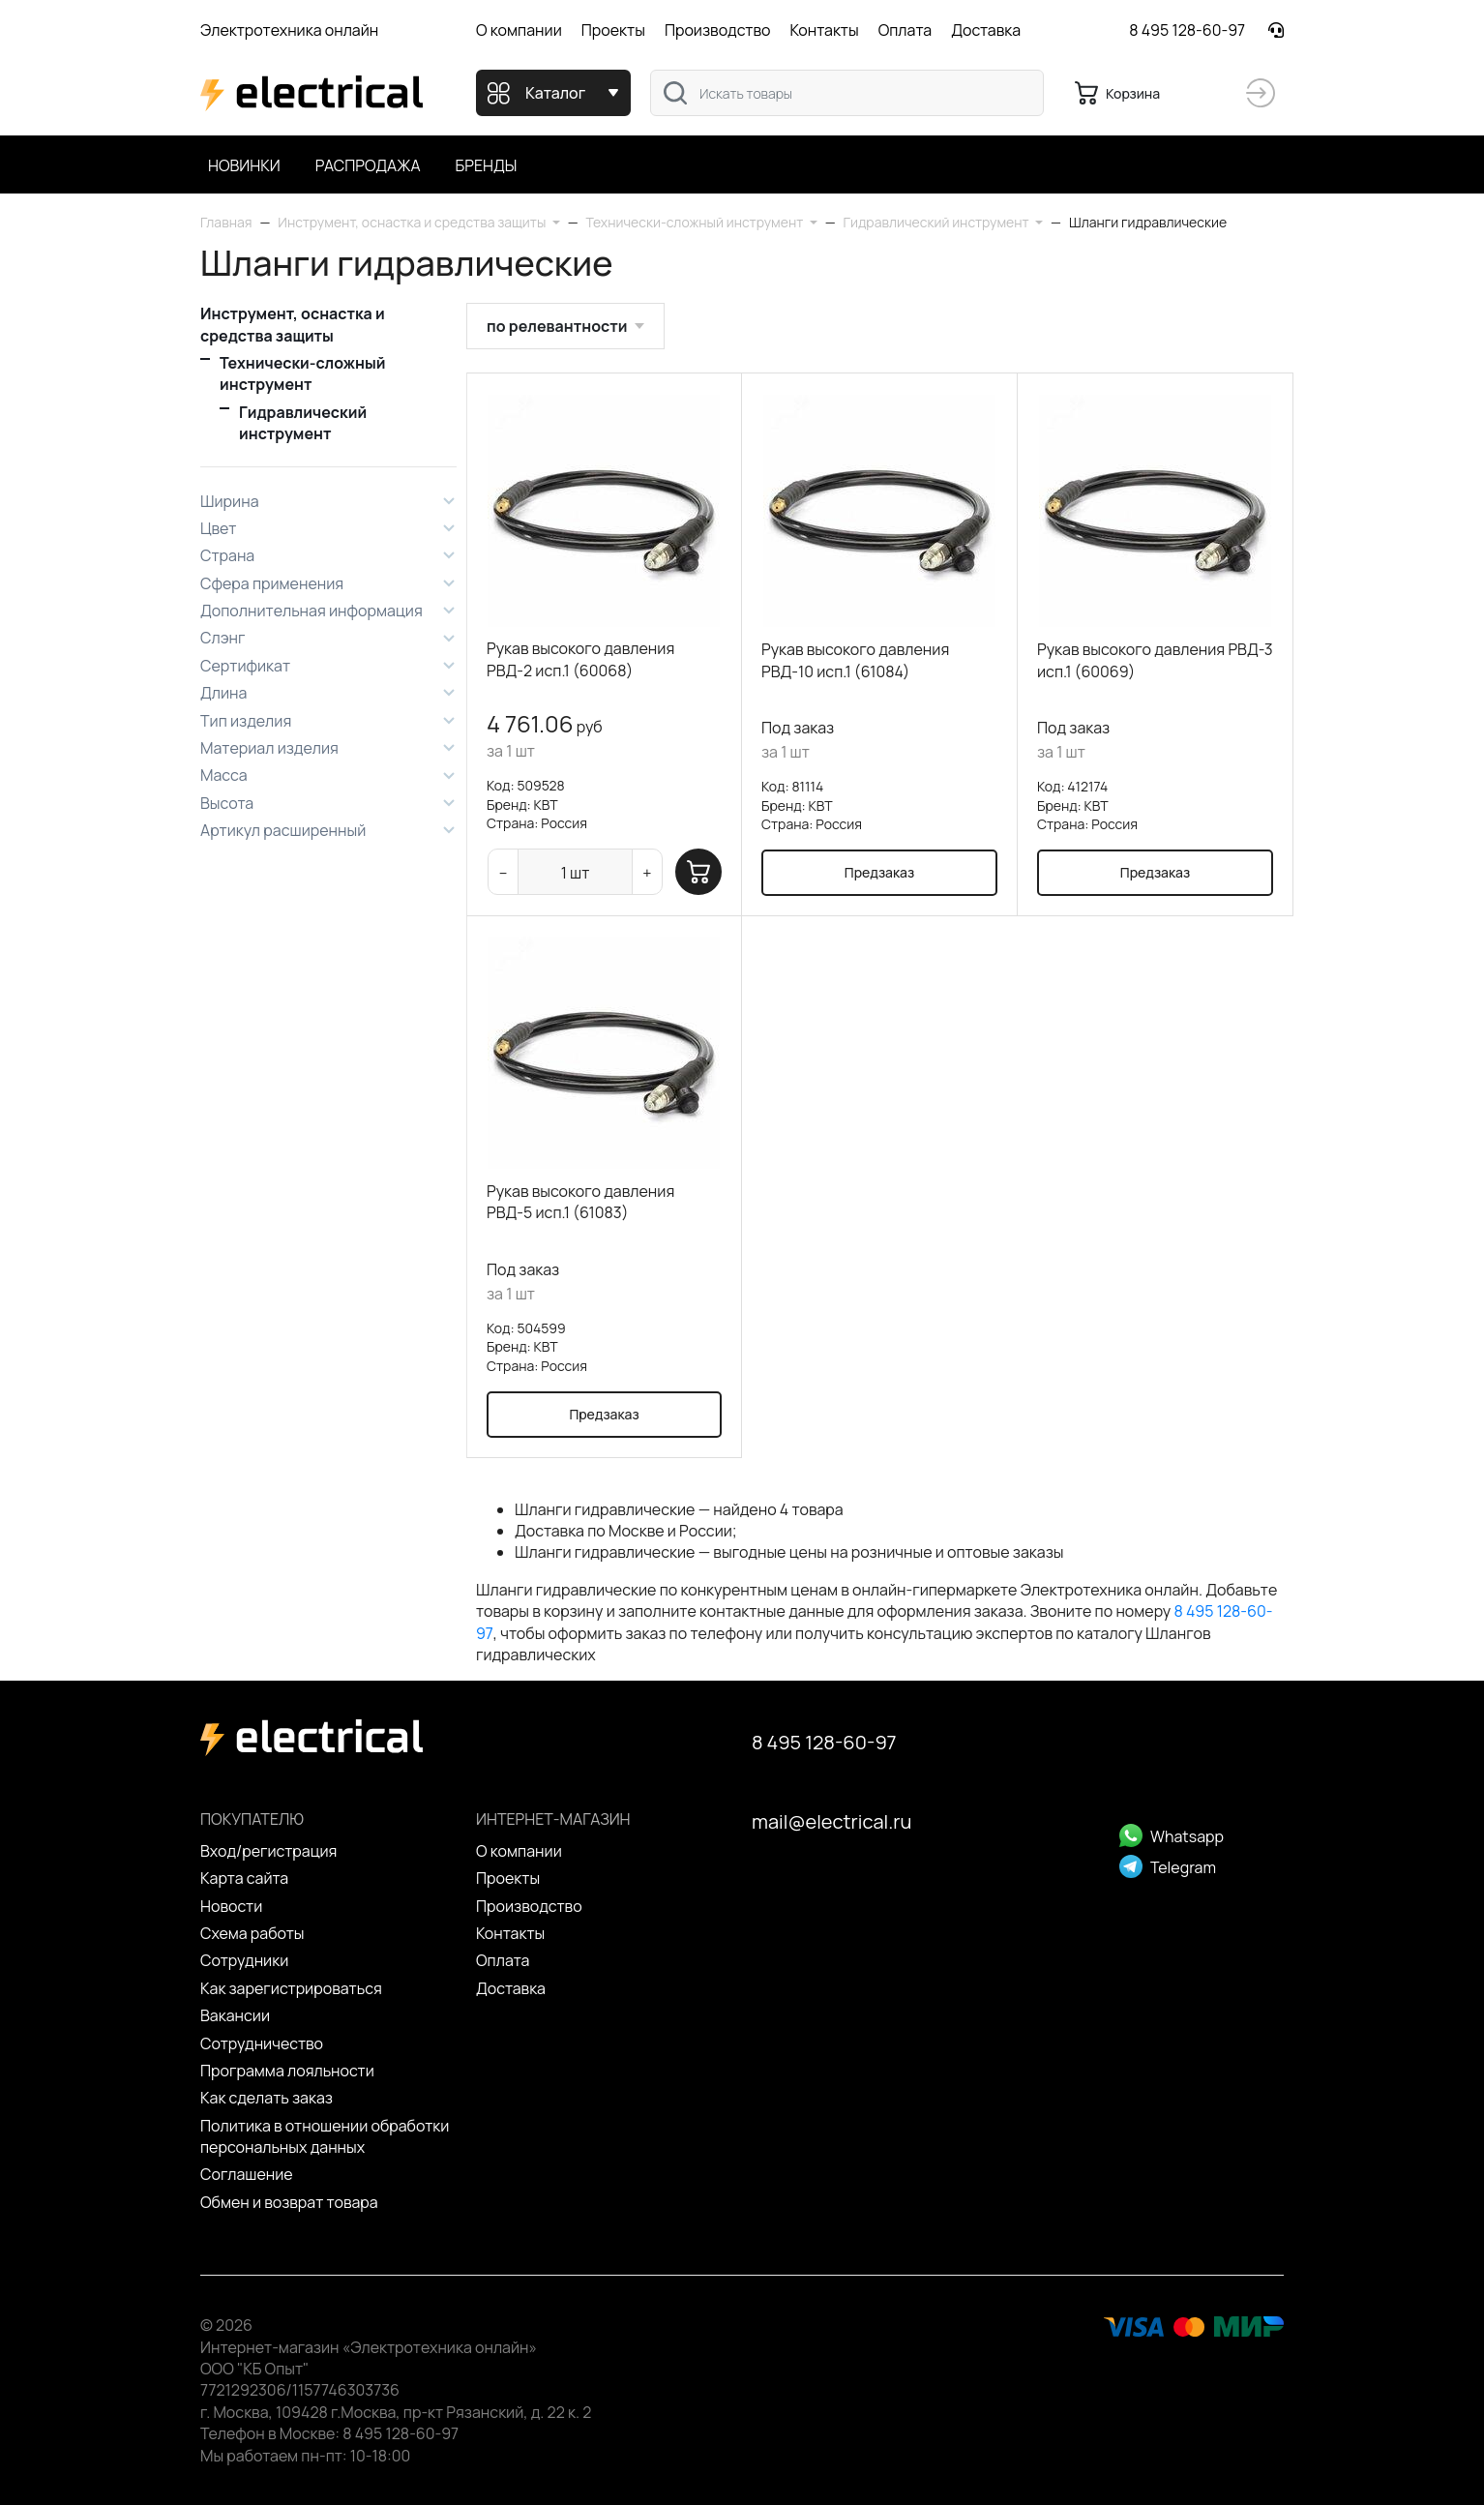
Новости (231, 1906)
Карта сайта (244, 1878)
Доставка (986, 30)
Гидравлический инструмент (303, 423)
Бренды (487, 165)
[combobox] (847, 93)
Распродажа (368, 165)
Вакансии (235, 2015)
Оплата (905, 30)
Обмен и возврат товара (289, 2202)
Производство (718, 30)
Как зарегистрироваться (291, 1988)
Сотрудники (244, 1960)
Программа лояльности (287, 2070)
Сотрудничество (261, 2043)
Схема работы (252, 1933)
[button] (418, 222)
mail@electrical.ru (831, 1821)
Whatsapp (1171, 1836)
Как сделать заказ (266, 2097)
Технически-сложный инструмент (303, 373)
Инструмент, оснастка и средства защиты (292, 324)
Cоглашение (246, 2174)
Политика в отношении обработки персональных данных (324, 2136)
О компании (519, 30)
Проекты (613, 30)
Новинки (244, 165)
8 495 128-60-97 (1187, 30)
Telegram (1167, 1867)
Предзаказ (879, 872)
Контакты (823, 30)
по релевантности (557, 326)
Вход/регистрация (268, 1851)
